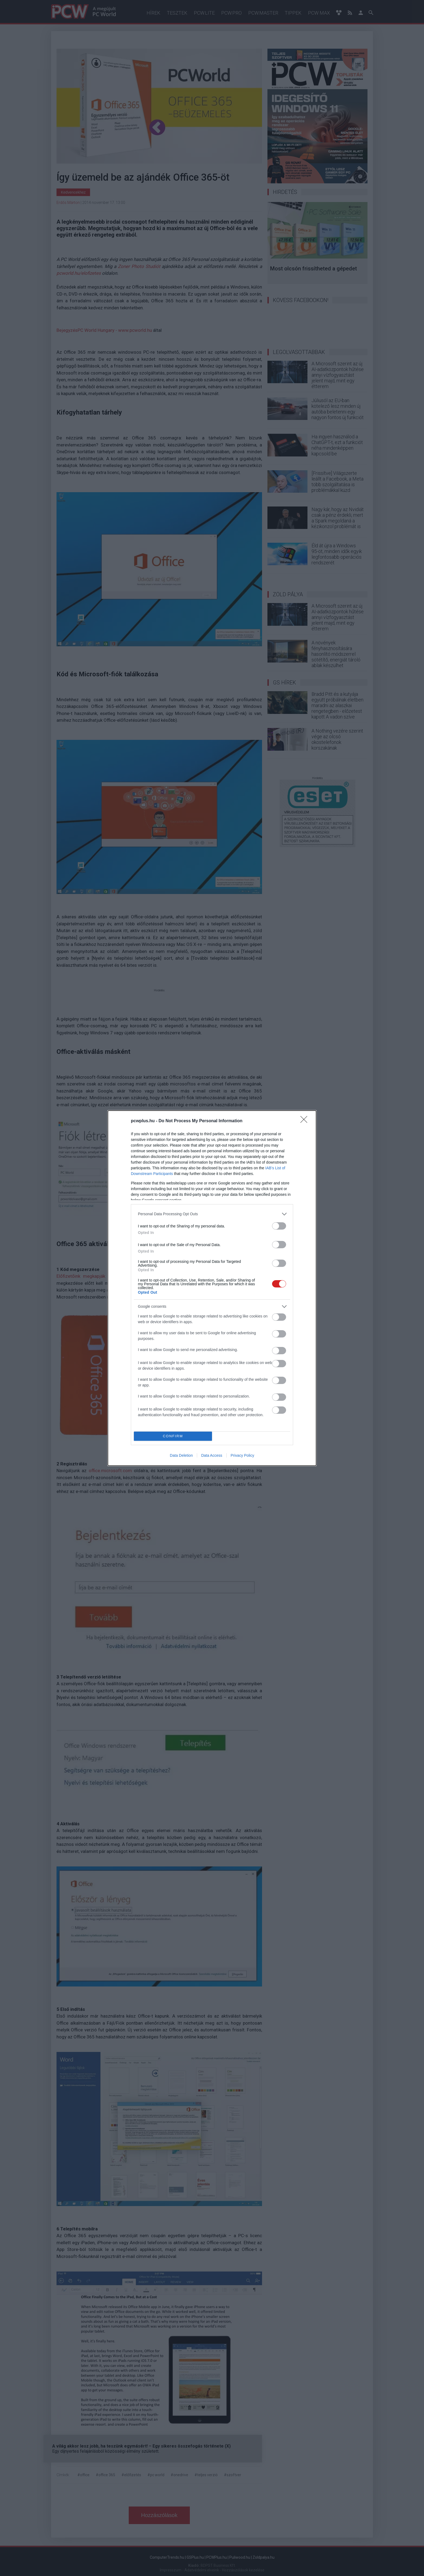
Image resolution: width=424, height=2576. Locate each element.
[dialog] (212, 1288)
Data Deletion (181, 1455)
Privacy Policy (242, 1455)
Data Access (211, 1455)
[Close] (305, 1121)
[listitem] (212, 1214)
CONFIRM (173, 1436)
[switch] (279, 1226)
